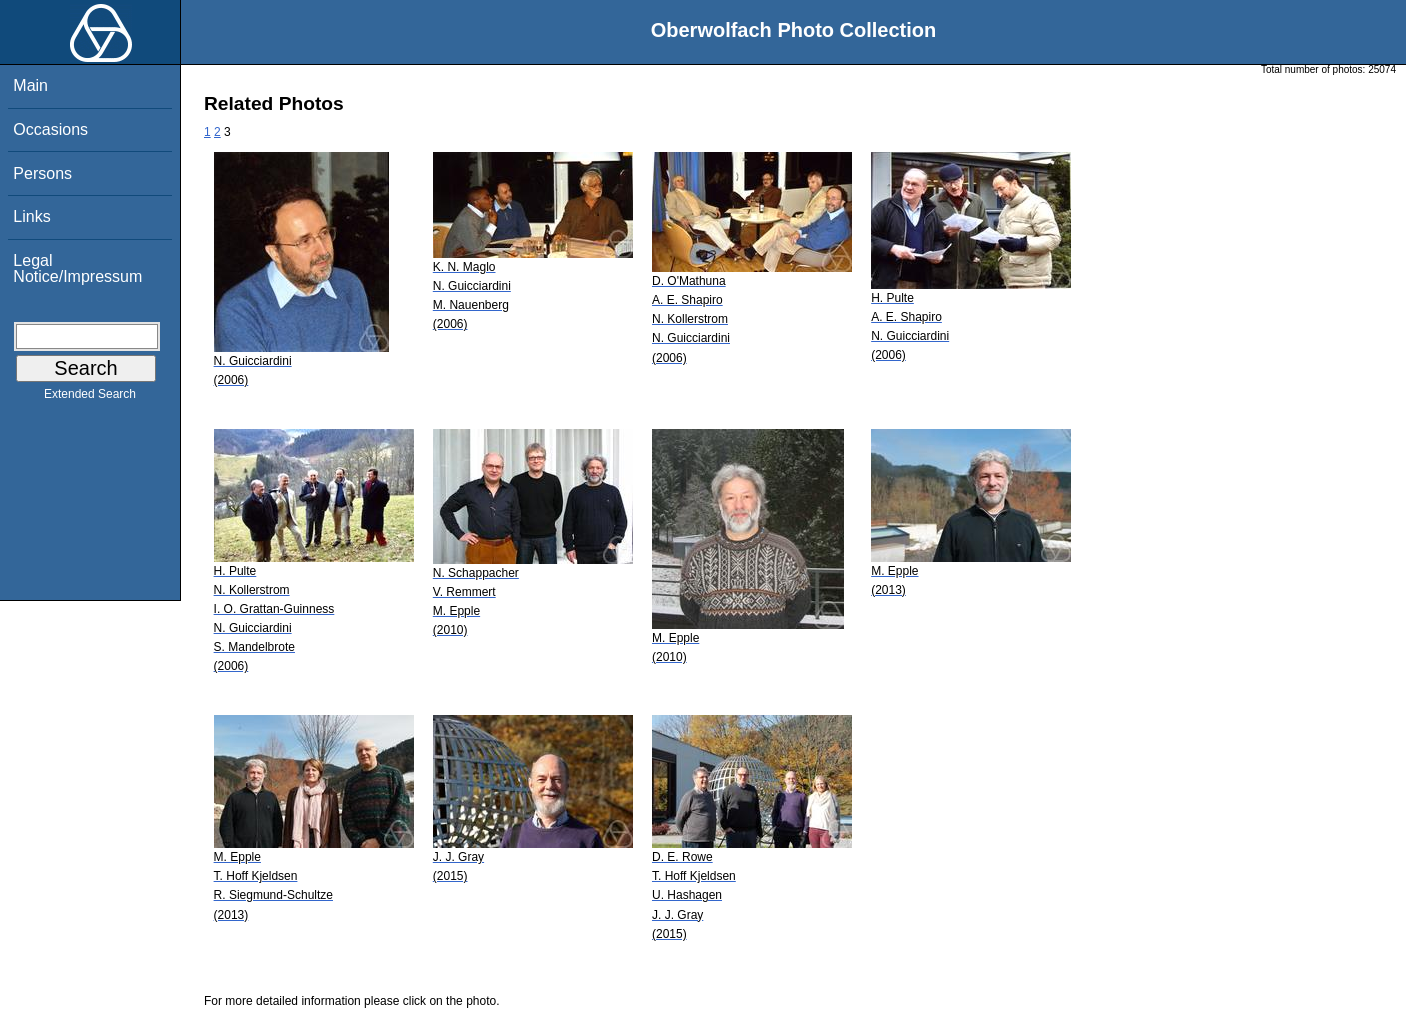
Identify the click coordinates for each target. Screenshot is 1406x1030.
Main (30, 85)
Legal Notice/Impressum (77, 268)
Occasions (50, 129)
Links (31, 216)
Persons (42, 173)
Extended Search (90, 398)
